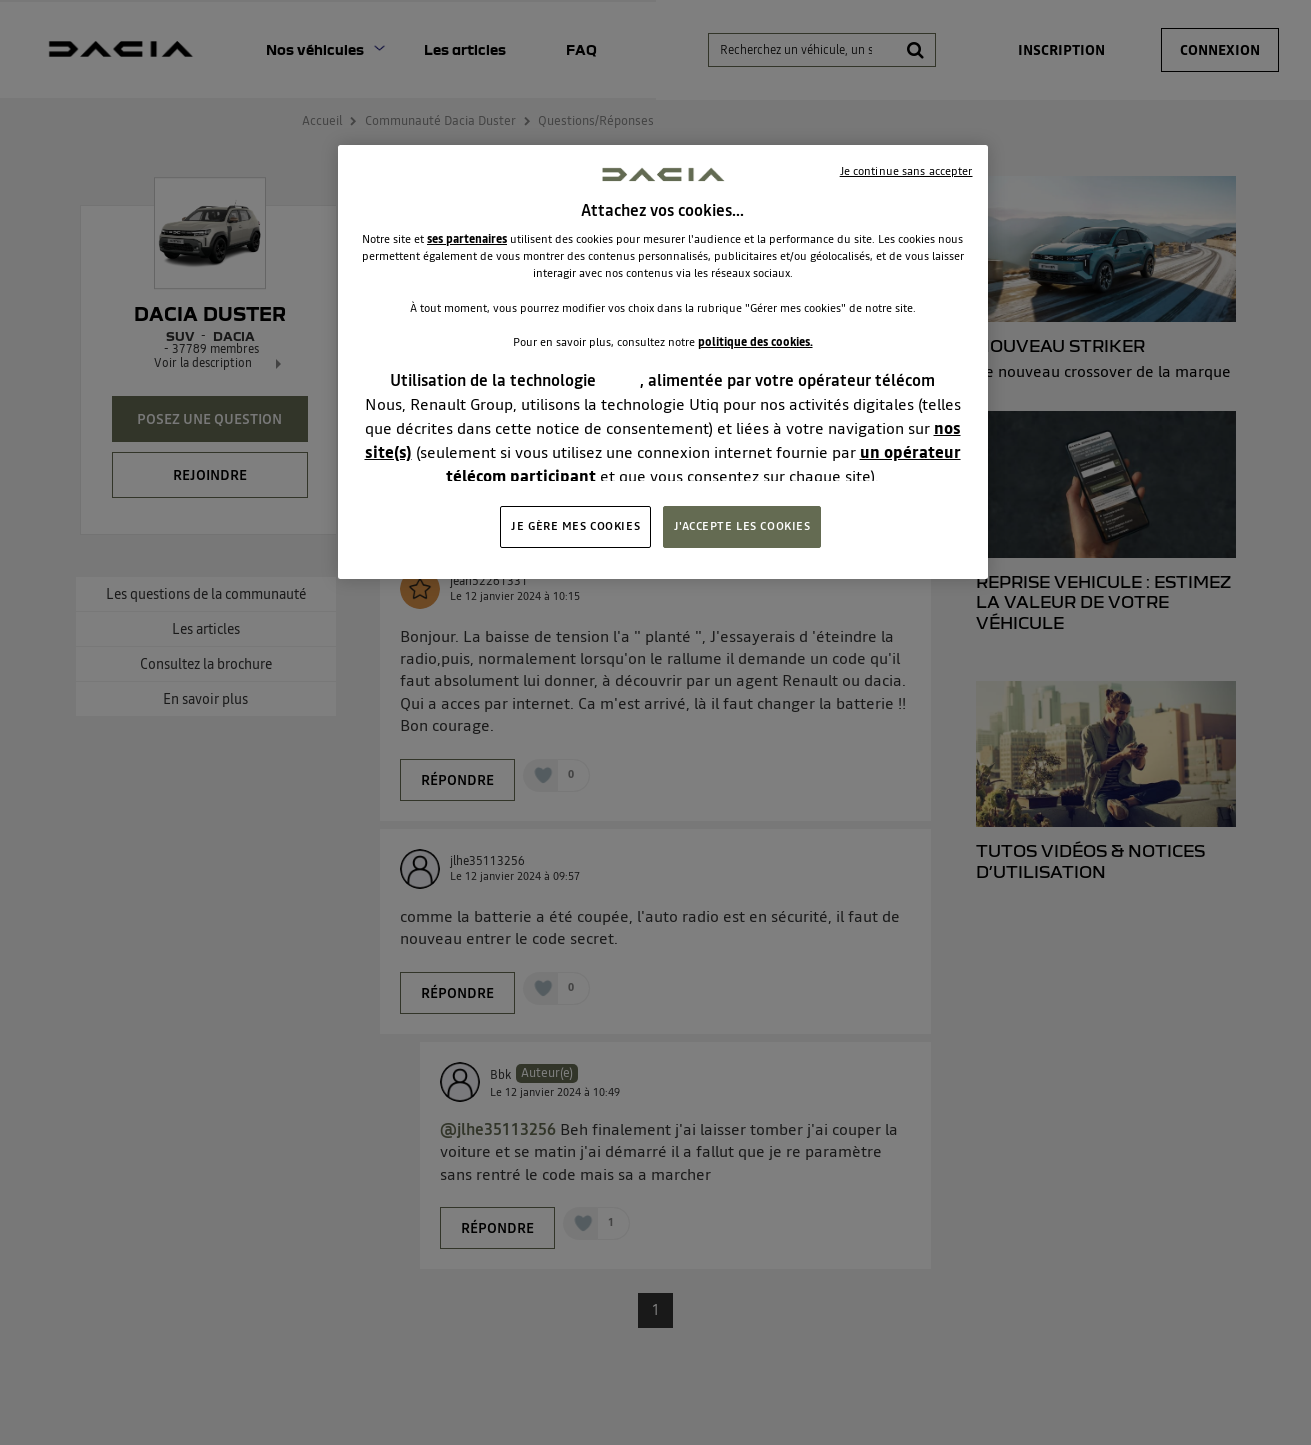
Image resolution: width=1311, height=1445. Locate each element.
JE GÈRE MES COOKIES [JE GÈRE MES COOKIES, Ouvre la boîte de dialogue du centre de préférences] (575, 526)
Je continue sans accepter (906, 171)
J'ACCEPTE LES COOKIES (742, 526)
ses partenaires (467, 239)
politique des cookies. (755, 342)
